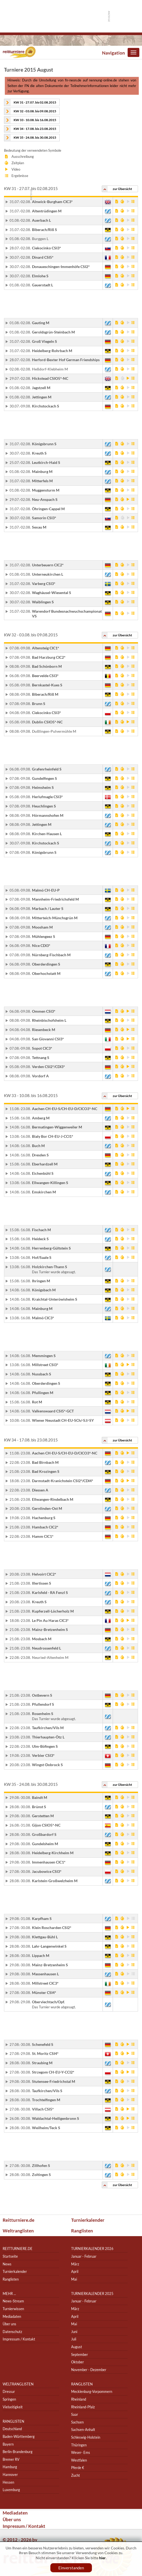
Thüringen (79, 2445)
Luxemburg (11, 2489)
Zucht (75, 2475)
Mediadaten (12, 2316)
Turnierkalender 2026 (92, 2249)
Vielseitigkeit (13, 2407)
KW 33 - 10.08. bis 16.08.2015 (35, 120)
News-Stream (13, 2301)
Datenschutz (12, 2331)
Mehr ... (9, 2293)
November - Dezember (88, 2369)
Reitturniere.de (18, 2220)
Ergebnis (132, 201)
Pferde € (77, 2468)
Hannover (10, 2474)
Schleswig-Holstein (85, 2437)
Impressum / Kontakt (19, 2339)
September (79, 2354)
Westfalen (79, 2460)
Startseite (10, 2256)
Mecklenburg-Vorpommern (91, 2391)
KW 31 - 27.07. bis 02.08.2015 (35, 102)
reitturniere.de (18, 2249)
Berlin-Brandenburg (18, 2451)
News (7, 2264)
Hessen (8, 2482)
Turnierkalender (87, 2220)
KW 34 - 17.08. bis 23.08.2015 (35, 129)
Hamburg (10, 2467)
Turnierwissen (13, 2308)
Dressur (9, 2391)
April (74, 2271)
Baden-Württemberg (19, 2436)
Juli (73, 2339)
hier (102, 2558)
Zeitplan (122, 201)
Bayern (8, 2444)
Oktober (77, 2362)
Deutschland (12, 2429)
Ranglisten (82, 2230)
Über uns (9, 2324)
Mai (74, 2279)
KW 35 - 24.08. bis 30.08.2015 (35, 137)
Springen (9, 2399)
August (76, 2346)
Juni (74, 2331)
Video (127, 201)
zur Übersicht (122, 189)
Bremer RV (11, 2459)
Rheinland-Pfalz (83, 2407)
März (75, 2264)
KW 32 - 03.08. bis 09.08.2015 (35, 111)
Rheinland (78, 2399)
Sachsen (77, 2422)
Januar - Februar (83, 2256)
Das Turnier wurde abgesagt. (54, 1272)
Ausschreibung (116, 201)
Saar (74, 2414)
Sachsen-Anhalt (83, 2429)
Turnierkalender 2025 (92, 2293)
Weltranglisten (18, 2230)
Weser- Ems (80, 2452)
